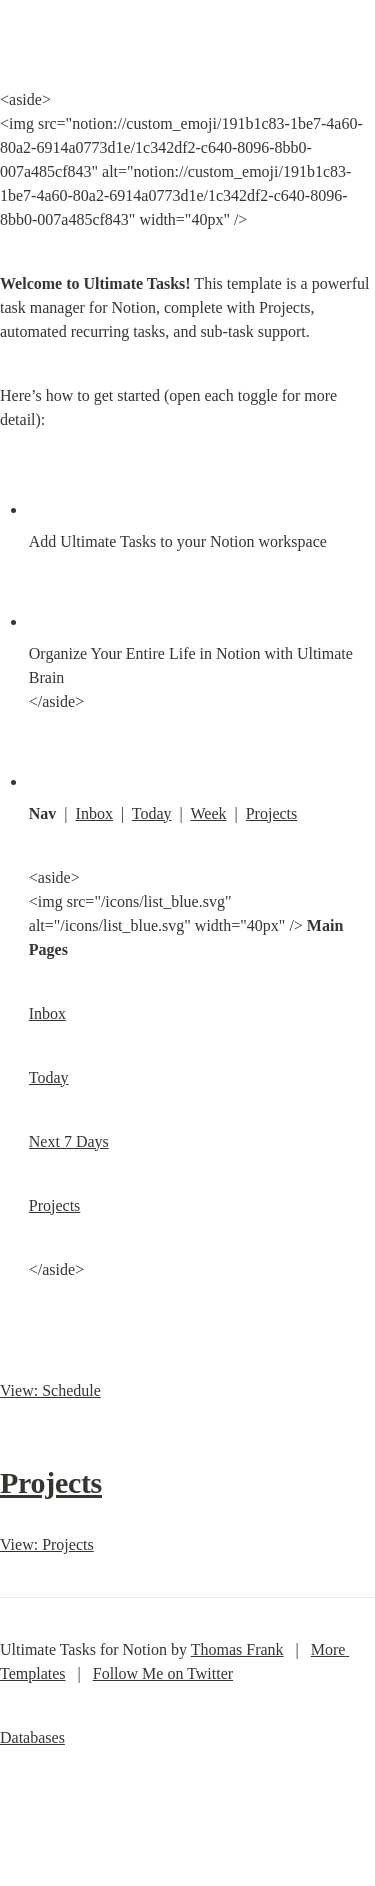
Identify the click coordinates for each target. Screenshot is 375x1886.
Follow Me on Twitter (163, 1673)
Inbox (94, 813)
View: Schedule (50, 1390)
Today (152, 813)
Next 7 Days (69, 1141)
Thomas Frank (237, 1649)
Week (208, 813)
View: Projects (47, 1544)
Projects (272, 813)
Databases (32, 1737)
